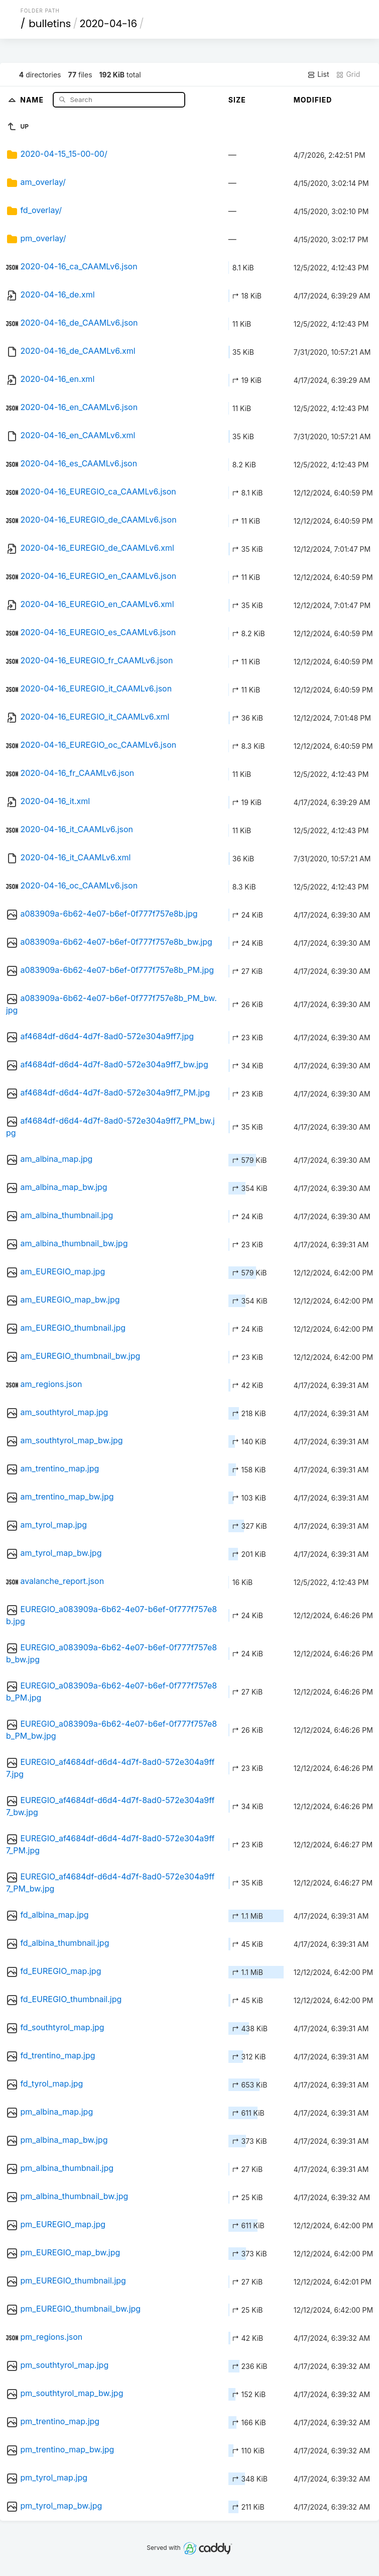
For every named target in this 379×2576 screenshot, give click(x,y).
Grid (348, 74)
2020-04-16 (108, 24)
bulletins (50, 24)
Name (33, 99)
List (318, 74)
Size (237, 99)
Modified (313, 99)
